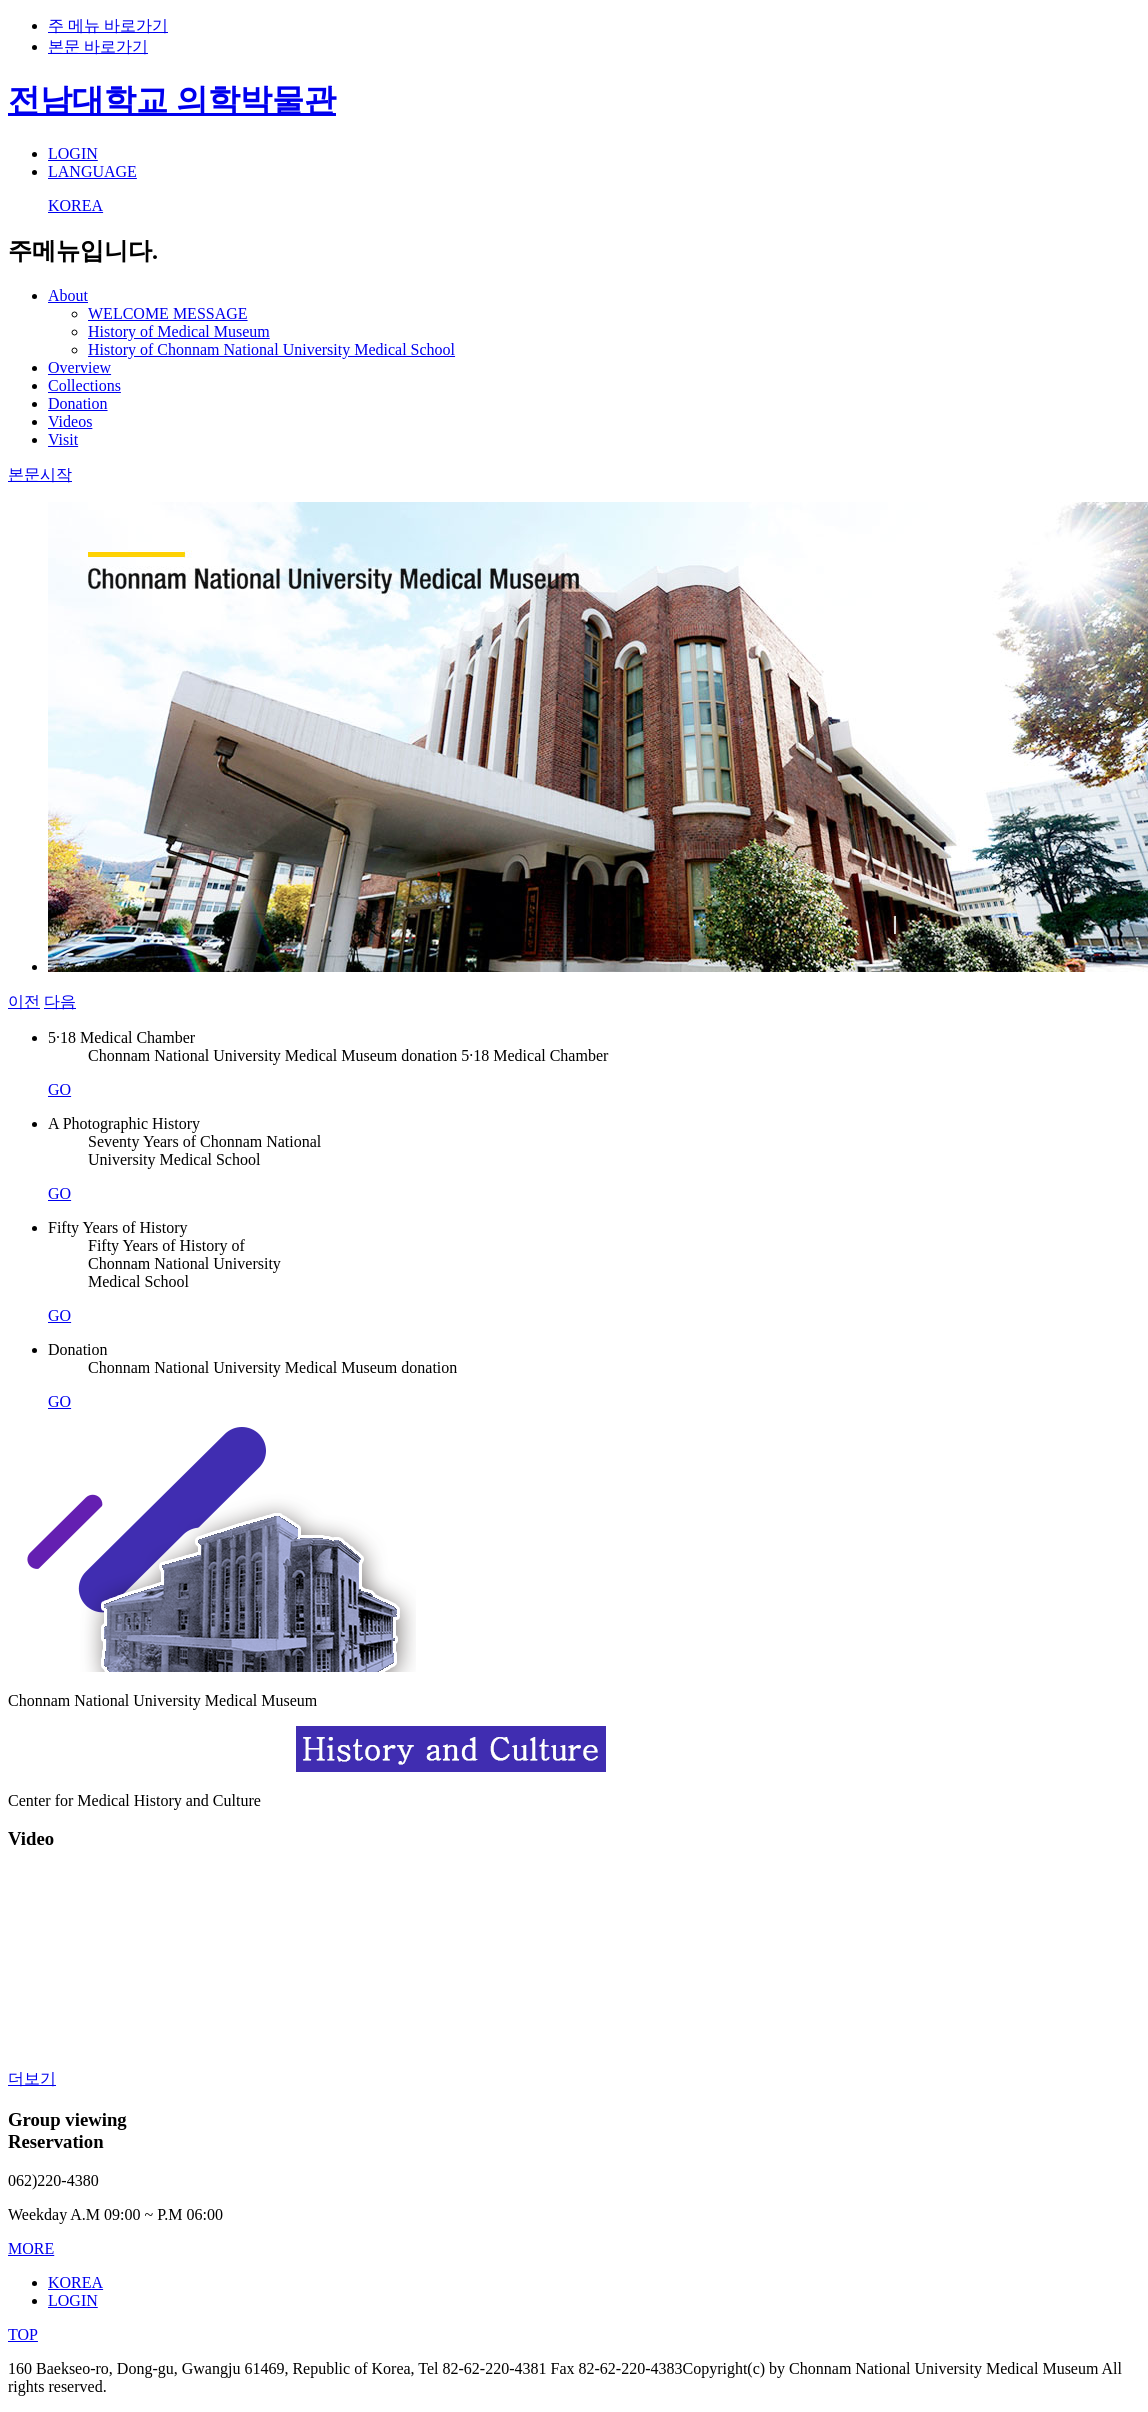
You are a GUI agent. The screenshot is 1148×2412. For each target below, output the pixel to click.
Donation (78, 403)
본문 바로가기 (98, 46)
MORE (31, 2248)
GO (59, 1089)
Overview (79, 367)
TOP (23, 2334)
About (68, 295)
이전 (24, 1001)
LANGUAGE (92, 171)
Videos (70, 421)
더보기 (32, 2078)
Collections (84, 385)
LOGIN (73, 153)
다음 (60, 1001)
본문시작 (40, 474)
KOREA (75, 205)
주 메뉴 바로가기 (108, 25)
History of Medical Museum (179, 331)
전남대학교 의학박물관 (172, 100)
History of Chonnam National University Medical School (271, 349)
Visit (63, 439)
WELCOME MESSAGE (168, 313)
